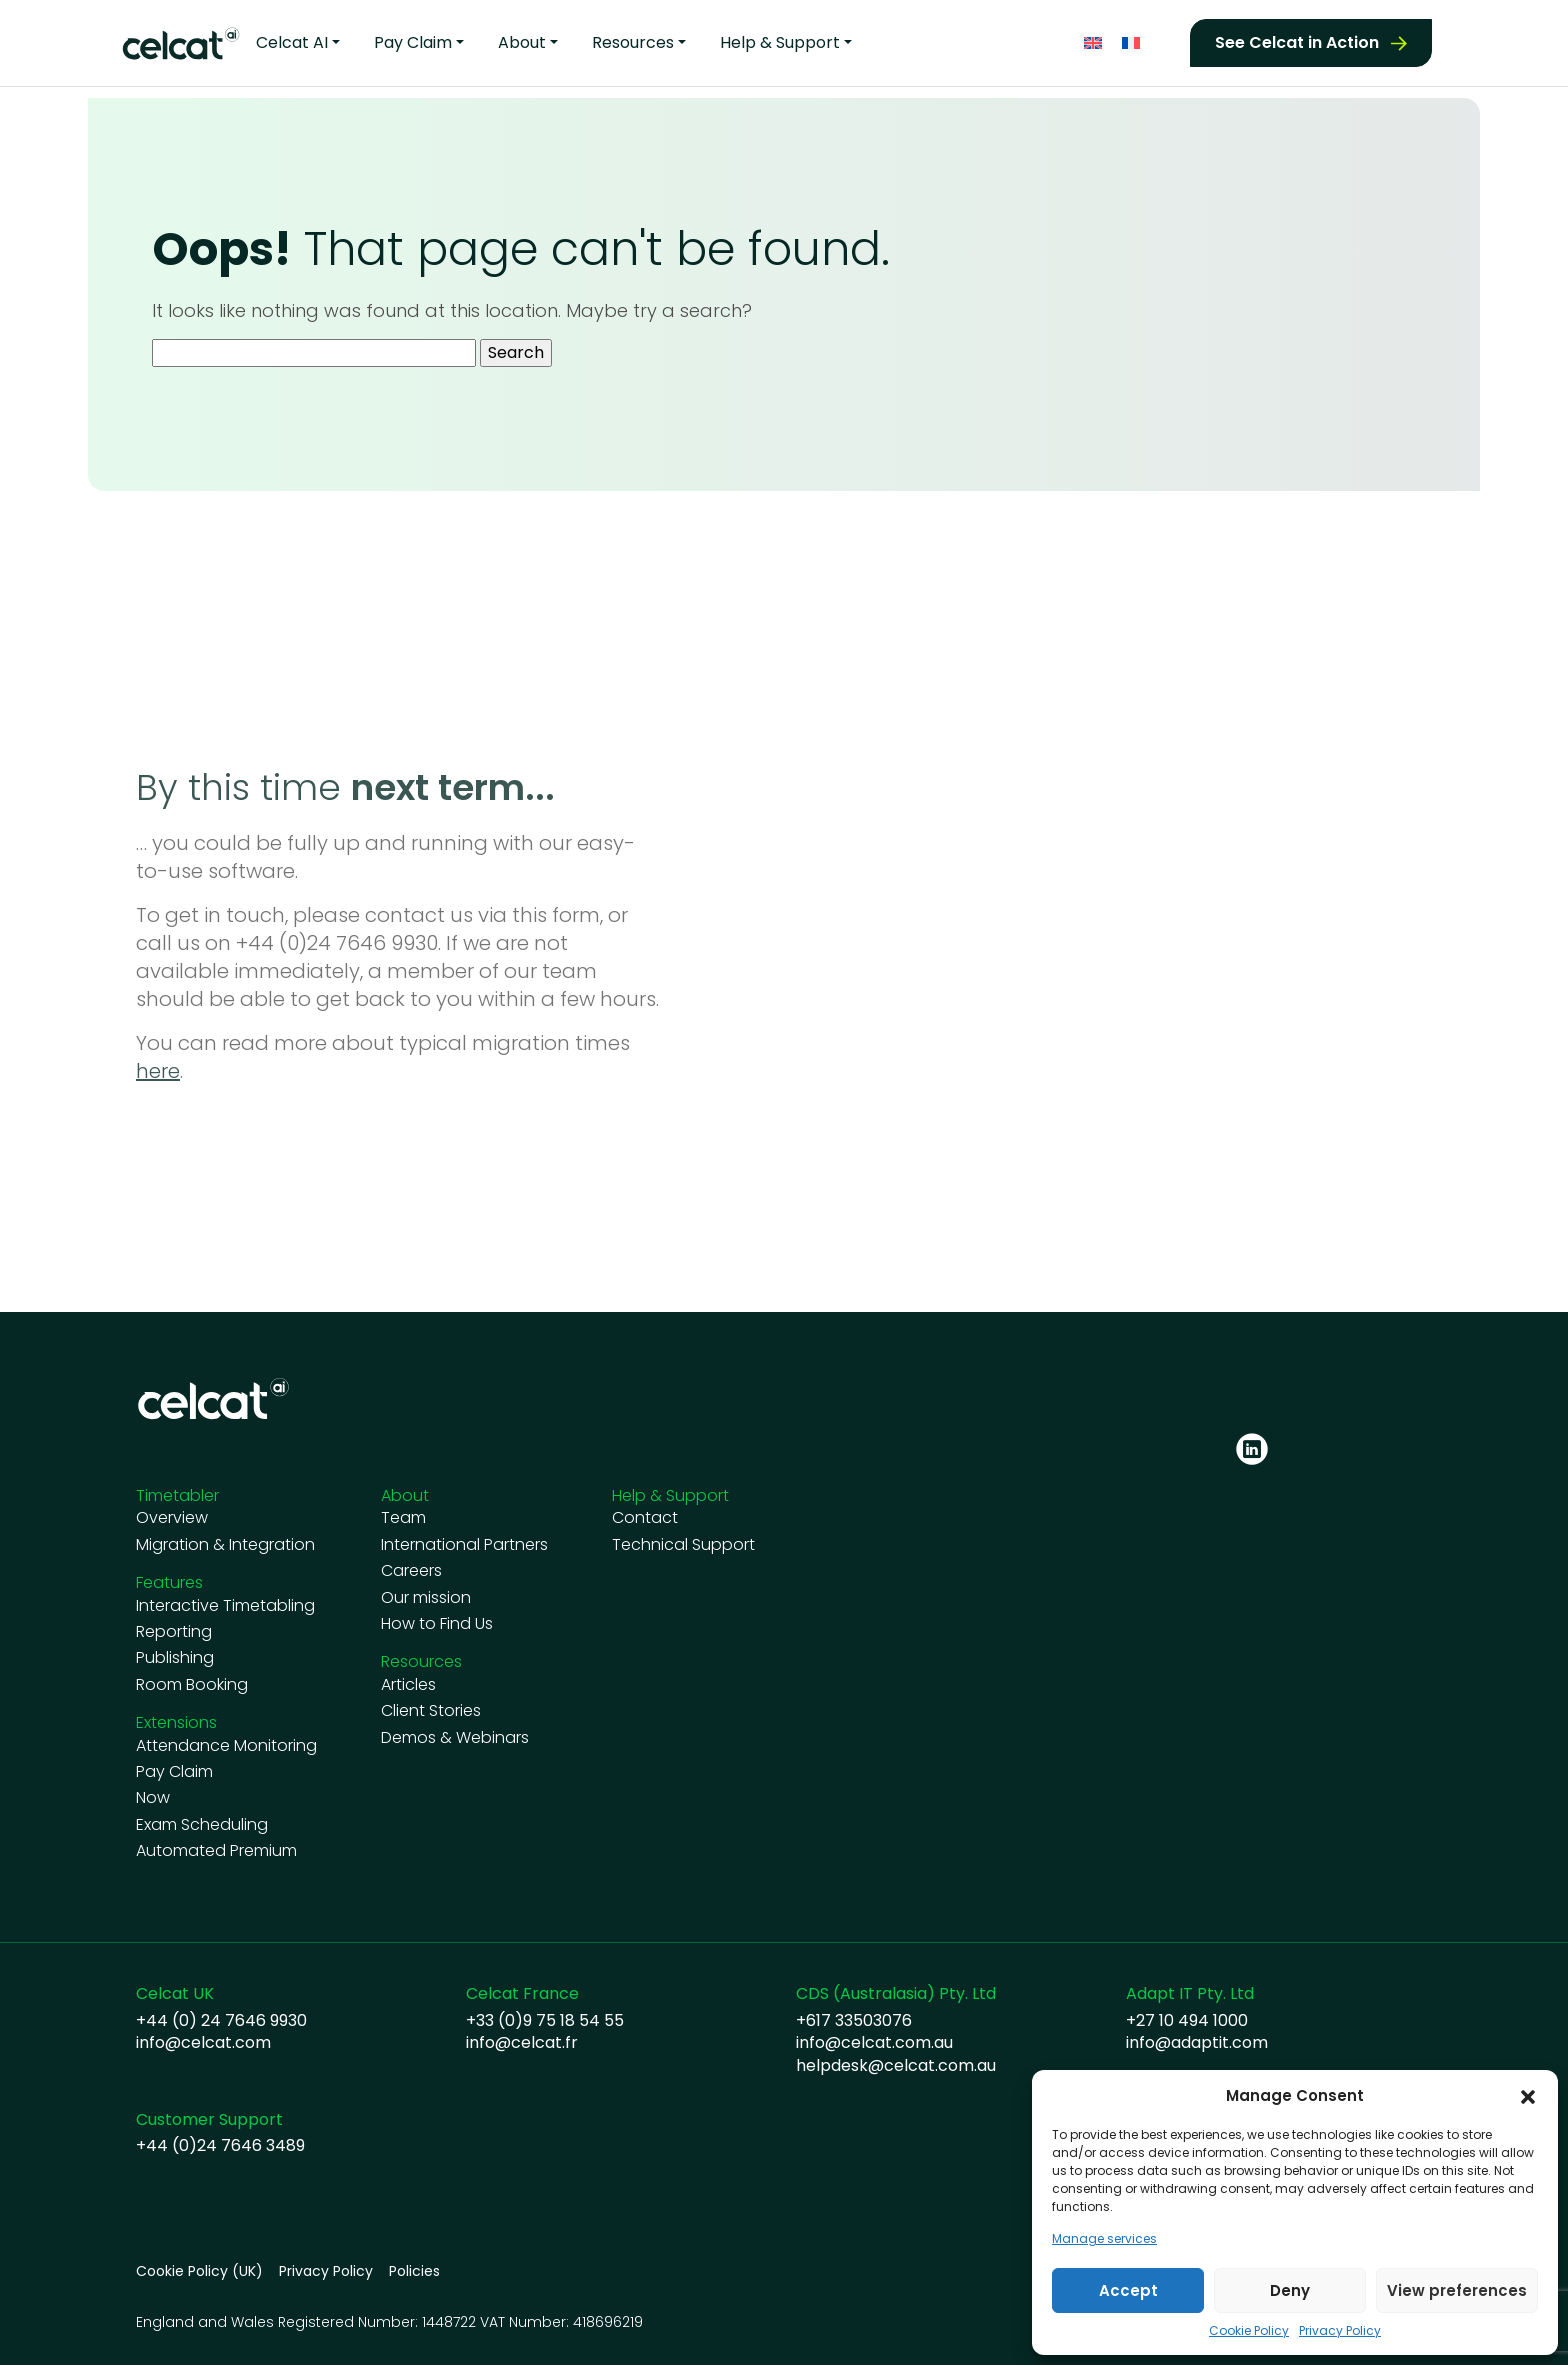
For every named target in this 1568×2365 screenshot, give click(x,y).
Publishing (175, 1658)
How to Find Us (437, 1624)
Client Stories (431, 1711)
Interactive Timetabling (225, 1606)
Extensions (176, 1722)
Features (169, 1582)
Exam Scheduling (202, 1825)
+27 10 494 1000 (1187, 2021)
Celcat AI (292, 41)
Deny (1290, 2290)
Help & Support (780, 41)
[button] (1528, 2096)
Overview (172, 1518)
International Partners (464, 1545)
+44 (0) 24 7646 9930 (221, 2021)
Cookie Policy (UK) (199, 2271)
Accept (1128, 2290)
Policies (414, 2271)
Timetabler (177, 1495)
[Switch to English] (1093, 40)
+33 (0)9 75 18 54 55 (545, 2021)
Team (403, 1518)
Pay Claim (413, 41)
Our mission (426, 1598)
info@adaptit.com (1197, 2043)
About (522, 41)
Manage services (1104, 2239)
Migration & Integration (225, 1545)
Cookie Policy (1249, 2331)
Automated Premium (216, 1851)
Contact (645, 1518)
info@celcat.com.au (874, 2043)
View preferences (1457, 2290)
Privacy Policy (1340, 2331)
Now (153, 1798)
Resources (633, 41)
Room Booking (192, 1685)
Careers (411, 1571)
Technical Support (683, 1545)
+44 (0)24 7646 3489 (220, 2146)
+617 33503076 (854, 2021)
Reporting (174, 1632)
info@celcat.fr (522, 2043)
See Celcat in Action (1297, 40)
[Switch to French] (1131, 40)
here (158, 1071)
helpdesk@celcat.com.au (896, 2066)
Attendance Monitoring (226, 1746)
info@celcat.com (203, 2043)
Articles (408, 1685)
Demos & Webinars (455, 1738)
